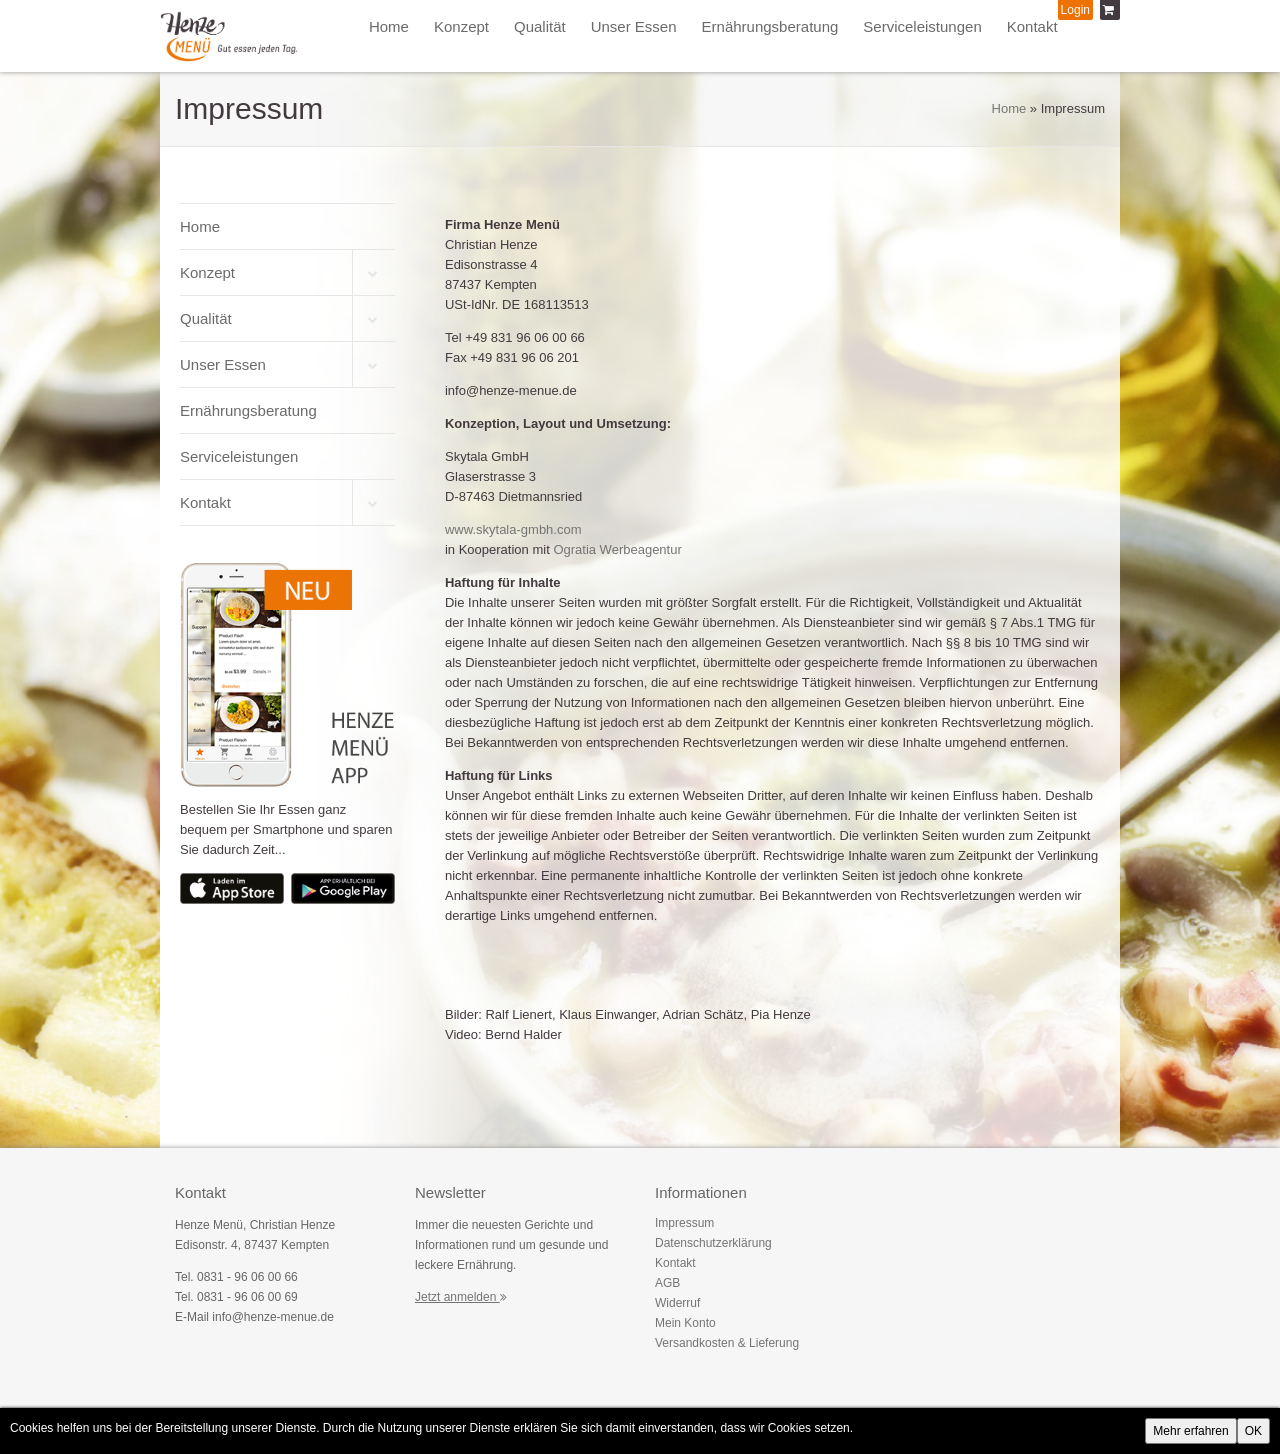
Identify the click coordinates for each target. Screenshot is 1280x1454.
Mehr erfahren (1190, 1431)
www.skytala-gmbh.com (513, 529)
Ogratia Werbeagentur (617, 549)
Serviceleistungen (922, 26)
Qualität (540, 26)
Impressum (684, 1223)
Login (1075, 10)
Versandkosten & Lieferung (727, 1343)
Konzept (461, 26)
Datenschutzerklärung (713, 1243)
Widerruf (677, 1303)
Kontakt (1032, 26)
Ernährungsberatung (770, 26)
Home (389, 26)
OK (1253, 1431)
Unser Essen (634, 26)
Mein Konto (685, 1323)
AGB (667, 1283)
